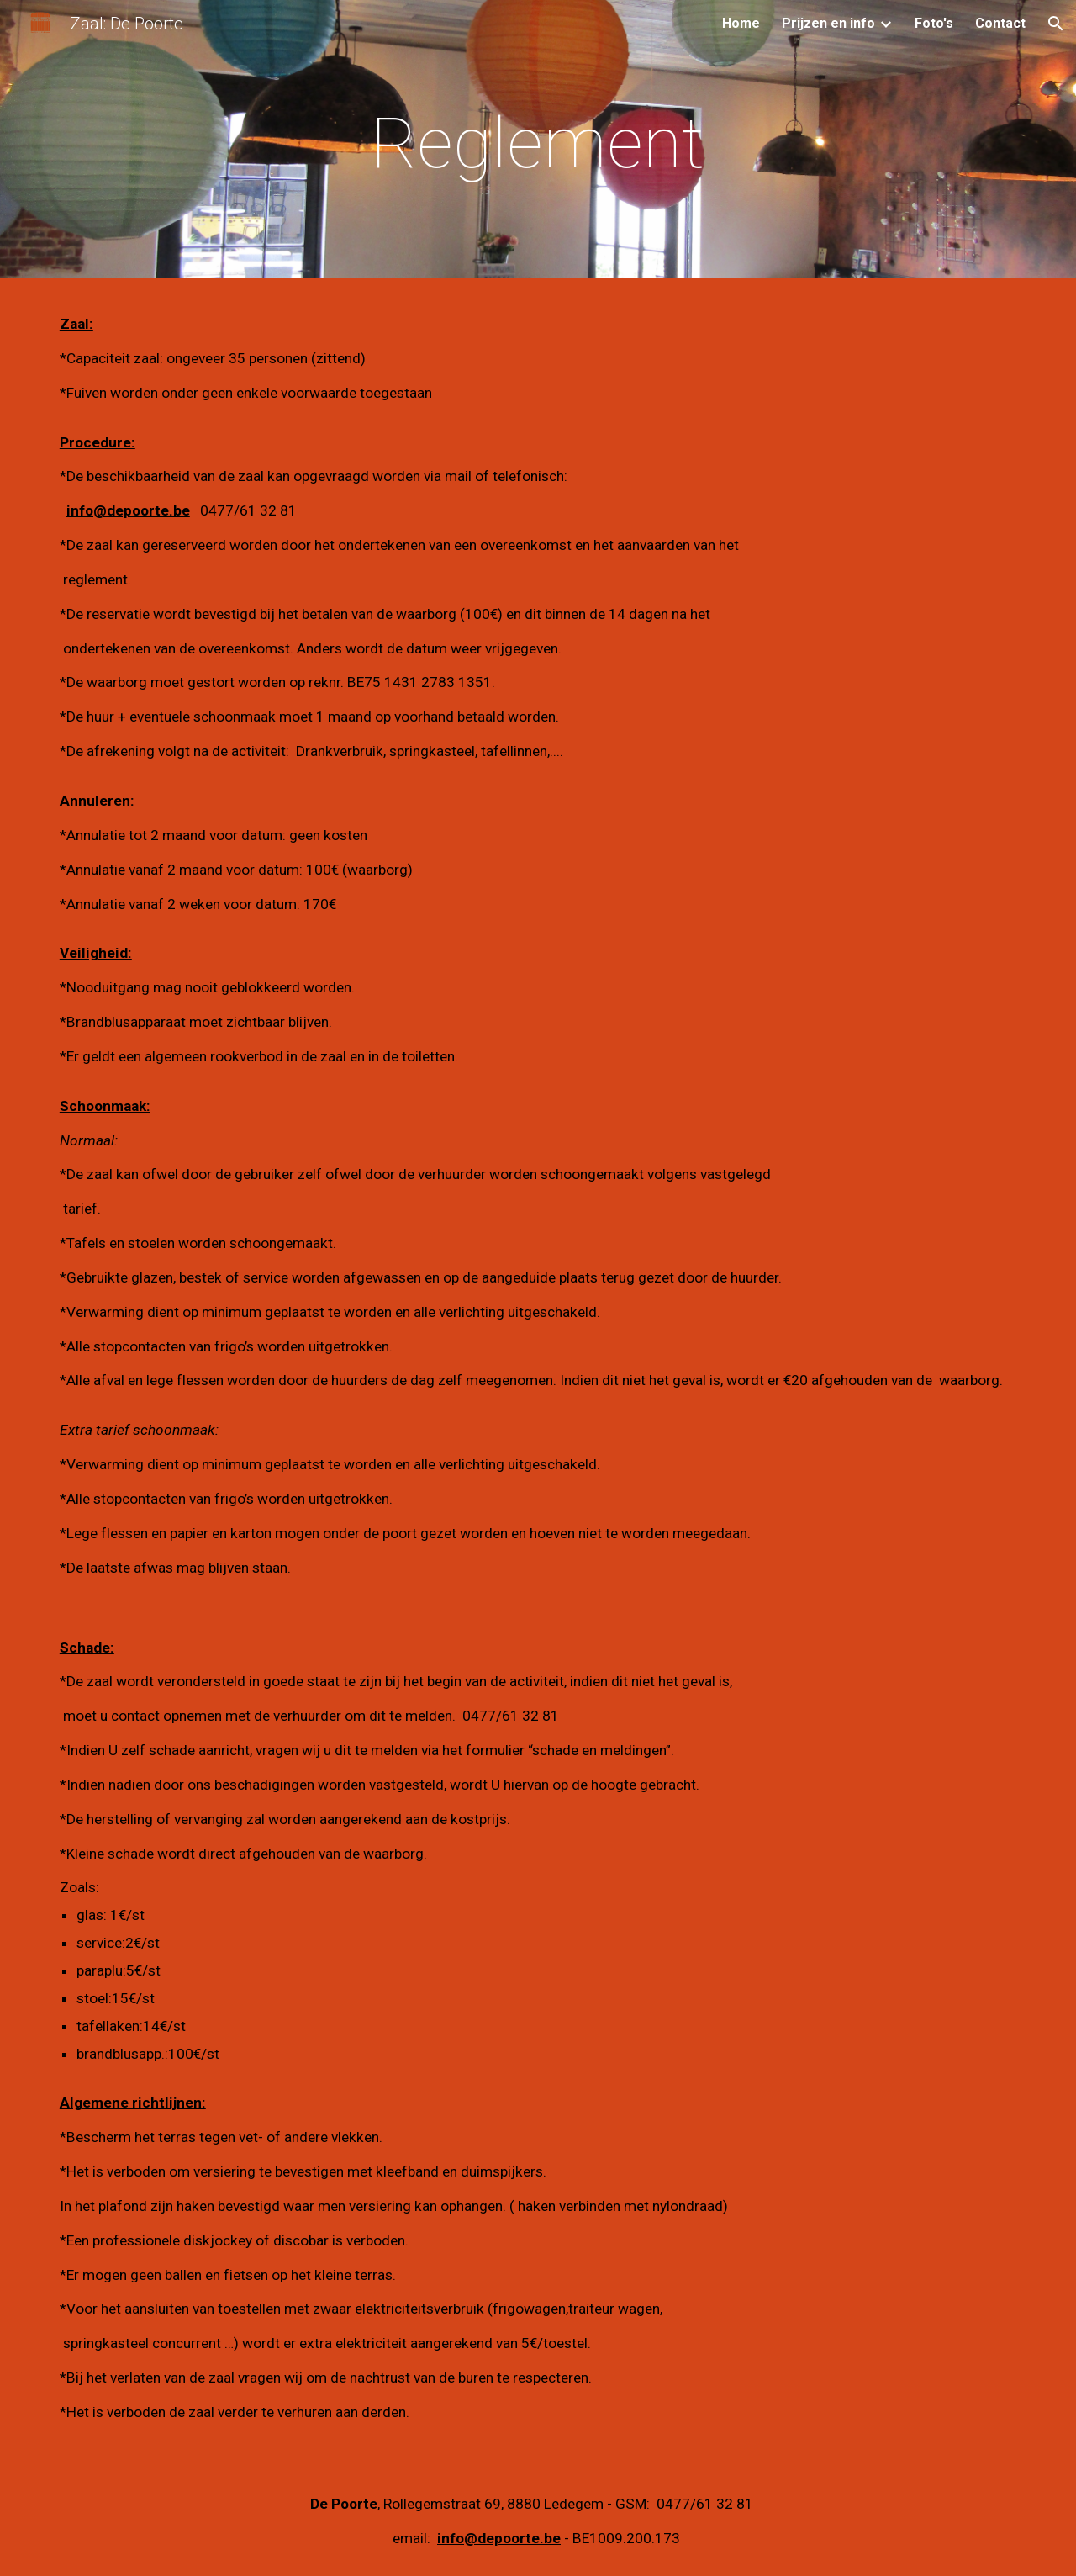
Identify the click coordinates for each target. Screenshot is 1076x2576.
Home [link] (741, 23)
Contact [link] (1000, 23)
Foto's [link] (934, 23)
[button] (1056, 23)
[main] (538, 143)
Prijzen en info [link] (828, 23)
